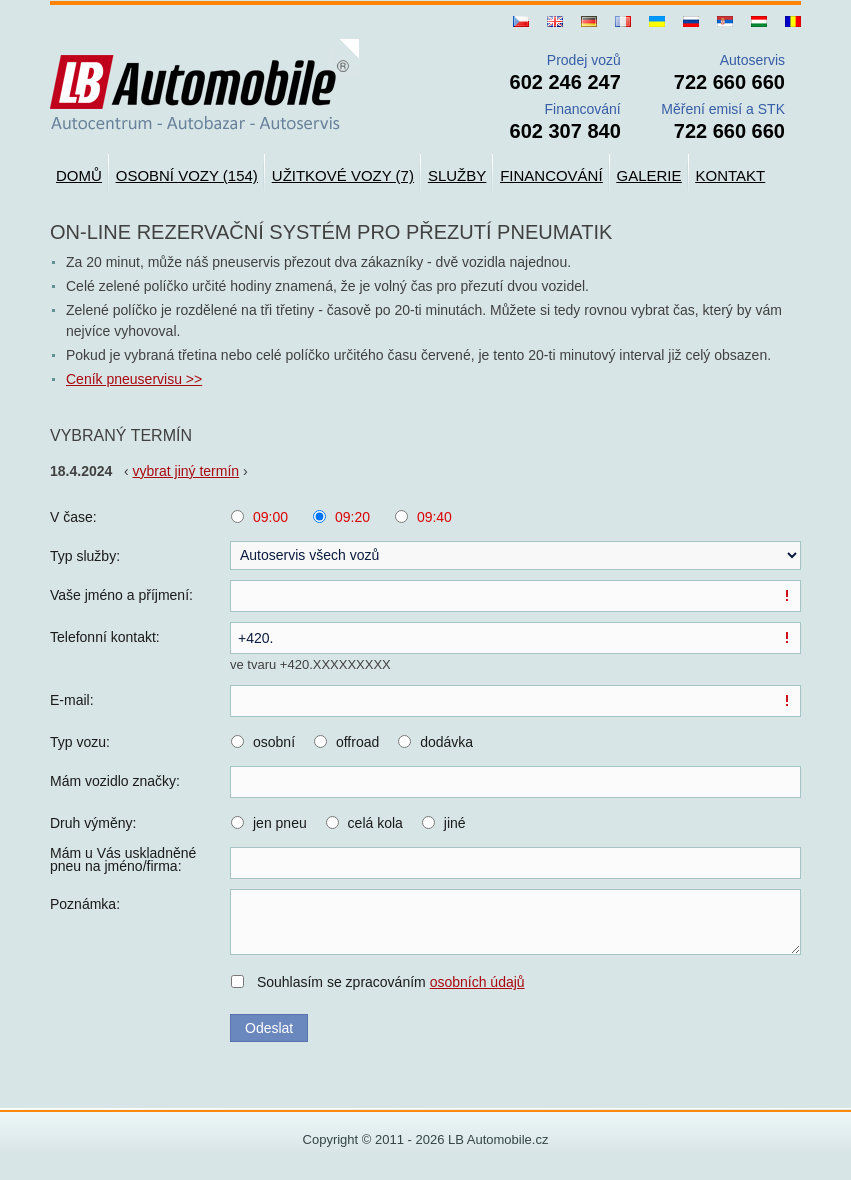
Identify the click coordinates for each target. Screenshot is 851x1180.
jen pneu (280, 823)
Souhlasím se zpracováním (391, 982)
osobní (274, 742)
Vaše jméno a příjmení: (121, 595)
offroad (357, 742)
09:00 (270, 517)
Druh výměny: (93, 823)
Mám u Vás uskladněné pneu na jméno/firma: (123, 860)
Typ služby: (85, 556)
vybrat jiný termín (186, 471)
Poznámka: (85, 904)
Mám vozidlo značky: (115, 781)
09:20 (352, 517)
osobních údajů (477, 982)
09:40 (434, 517)
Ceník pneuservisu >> (134, 379)
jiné (455, 823)
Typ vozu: (80, 742)
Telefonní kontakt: (105, 637)
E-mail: (72, 700)
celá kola (375, 823)
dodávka (446, 742)
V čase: (73, 517)
